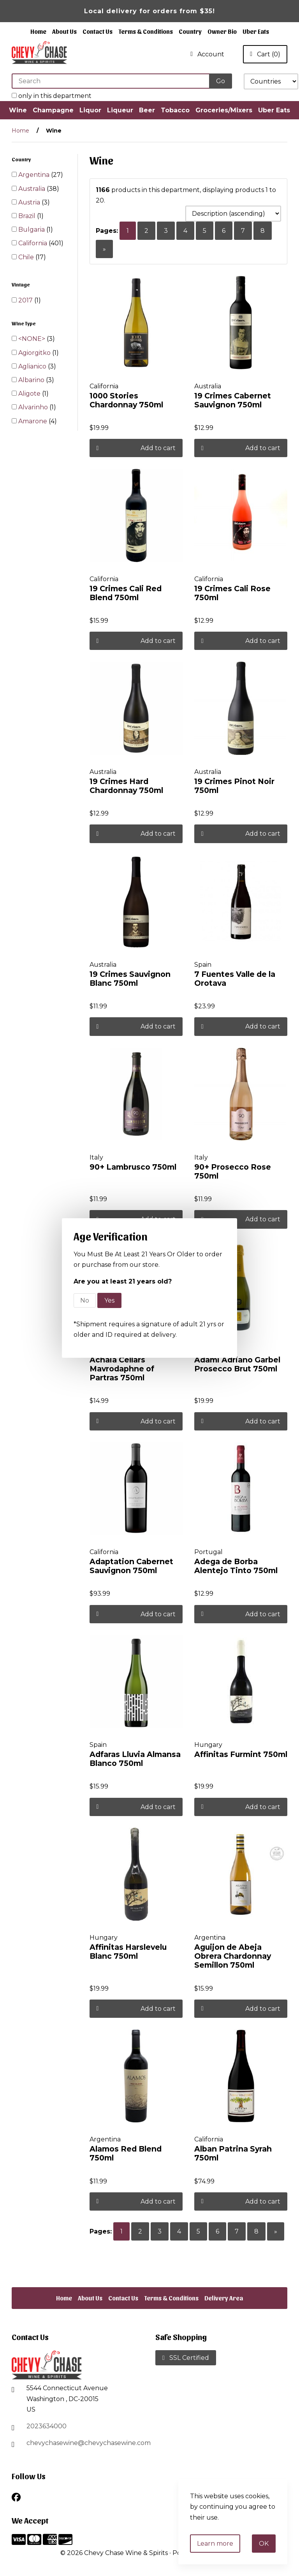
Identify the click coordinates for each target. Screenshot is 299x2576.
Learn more (215, 2543)
